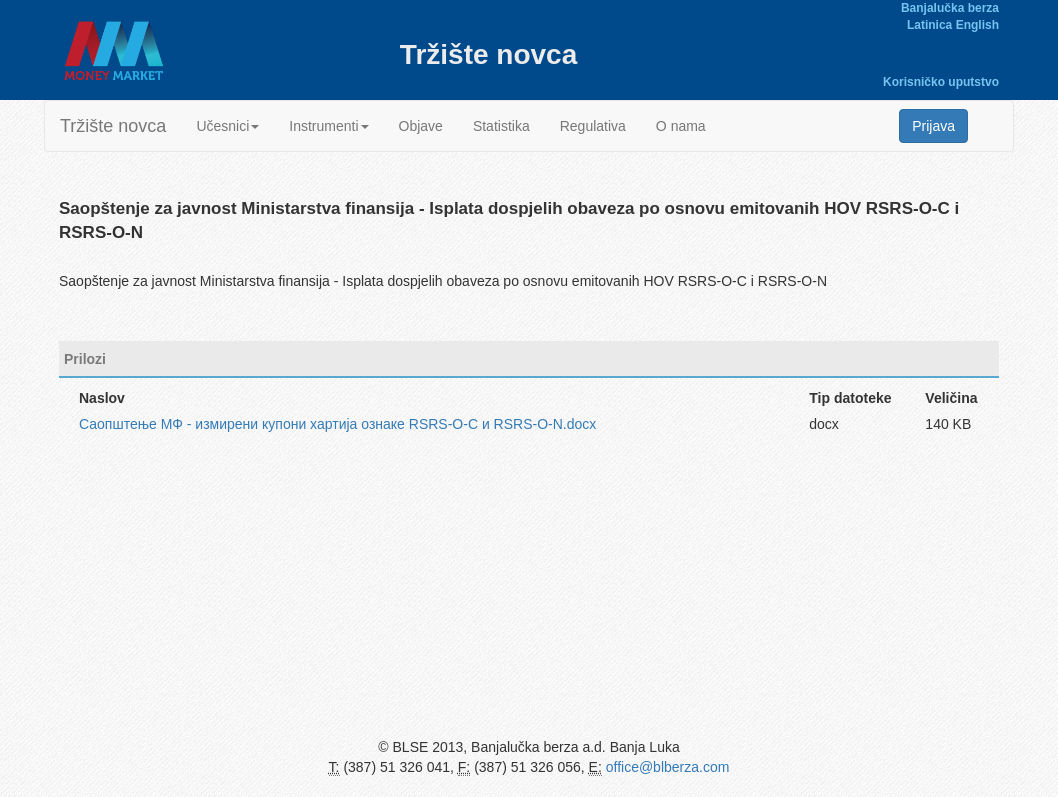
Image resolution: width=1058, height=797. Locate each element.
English (977, 25)
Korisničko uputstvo (941, 82)
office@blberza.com (668, 767)
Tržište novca (113, 126)
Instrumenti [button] (328, 126)
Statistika (501, 126)
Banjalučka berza (950, 8)
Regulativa (593, 126)
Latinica (929, 25)
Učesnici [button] (227, 126)
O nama (681, 126)
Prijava (933, 126)
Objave (421, 126)
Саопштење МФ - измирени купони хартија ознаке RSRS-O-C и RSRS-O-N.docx (337, 424)
